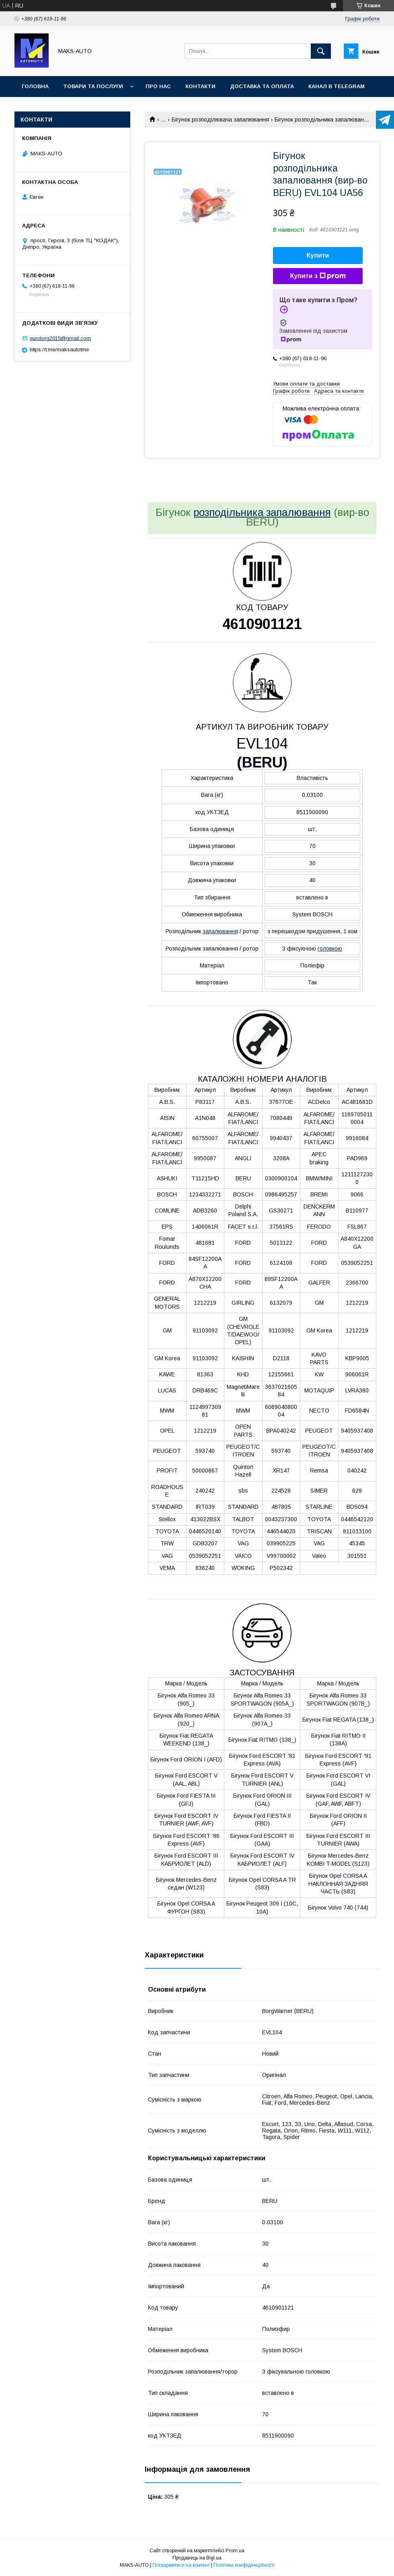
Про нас (158, 86)
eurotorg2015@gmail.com (60, 338)
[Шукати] (321, 51)
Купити (318, 255)
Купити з (317, 276)
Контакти (200, 86)
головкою (330, 948)
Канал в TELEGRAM (336, 86)
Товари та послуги (93, 86)
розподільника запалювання (262, 512)
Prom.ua (235, 2550)
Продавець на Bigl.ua (197, 2558)
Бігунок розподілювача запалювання (220, 119)
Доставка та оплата (262, 86)
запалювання (220, 931)
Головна (35, 86)
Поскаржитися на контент (181, 2565)
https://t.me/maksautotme (59, 349)
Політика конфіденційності (244, 2565)
